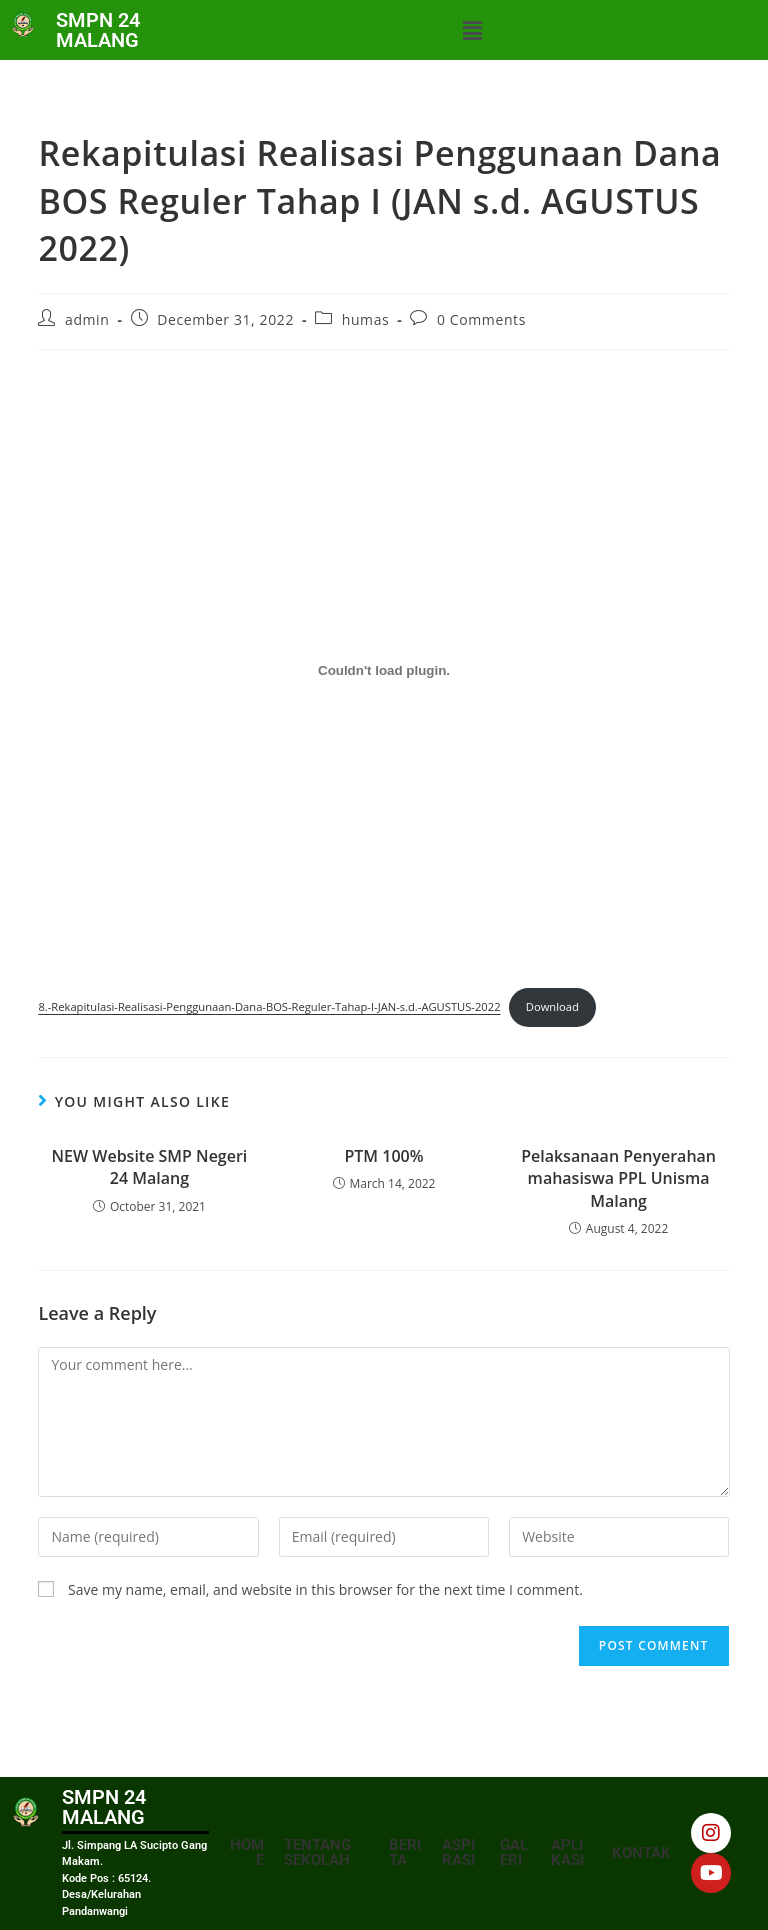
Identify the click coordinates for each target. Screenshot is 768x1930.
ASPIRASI (458, 1852)
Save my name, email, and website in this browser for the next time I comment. (325, 1589)
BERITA (405, 1852)
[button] (472, 30)
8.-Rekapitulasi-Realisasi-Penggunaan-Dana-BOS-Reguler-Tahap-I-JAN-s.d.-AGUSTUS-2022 (269, 1006)
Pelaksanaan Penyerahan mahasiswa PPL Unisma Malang (618, 1178)
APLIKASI (567, 1852)
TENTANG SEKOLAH (317, 1852)
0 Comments (481, 319)
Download (552, 1006)
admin (87, 319)
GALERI (514, 1852)
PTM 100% (383, 1156)
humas (366, 319)
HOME (247, 1852)
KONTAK (641, 1853)
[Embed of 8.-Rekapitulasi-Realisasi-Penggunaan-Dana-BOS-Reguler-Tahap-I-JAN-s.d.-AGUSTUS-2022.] (383, 670)
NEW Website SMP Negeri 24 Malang (150, 1167)
